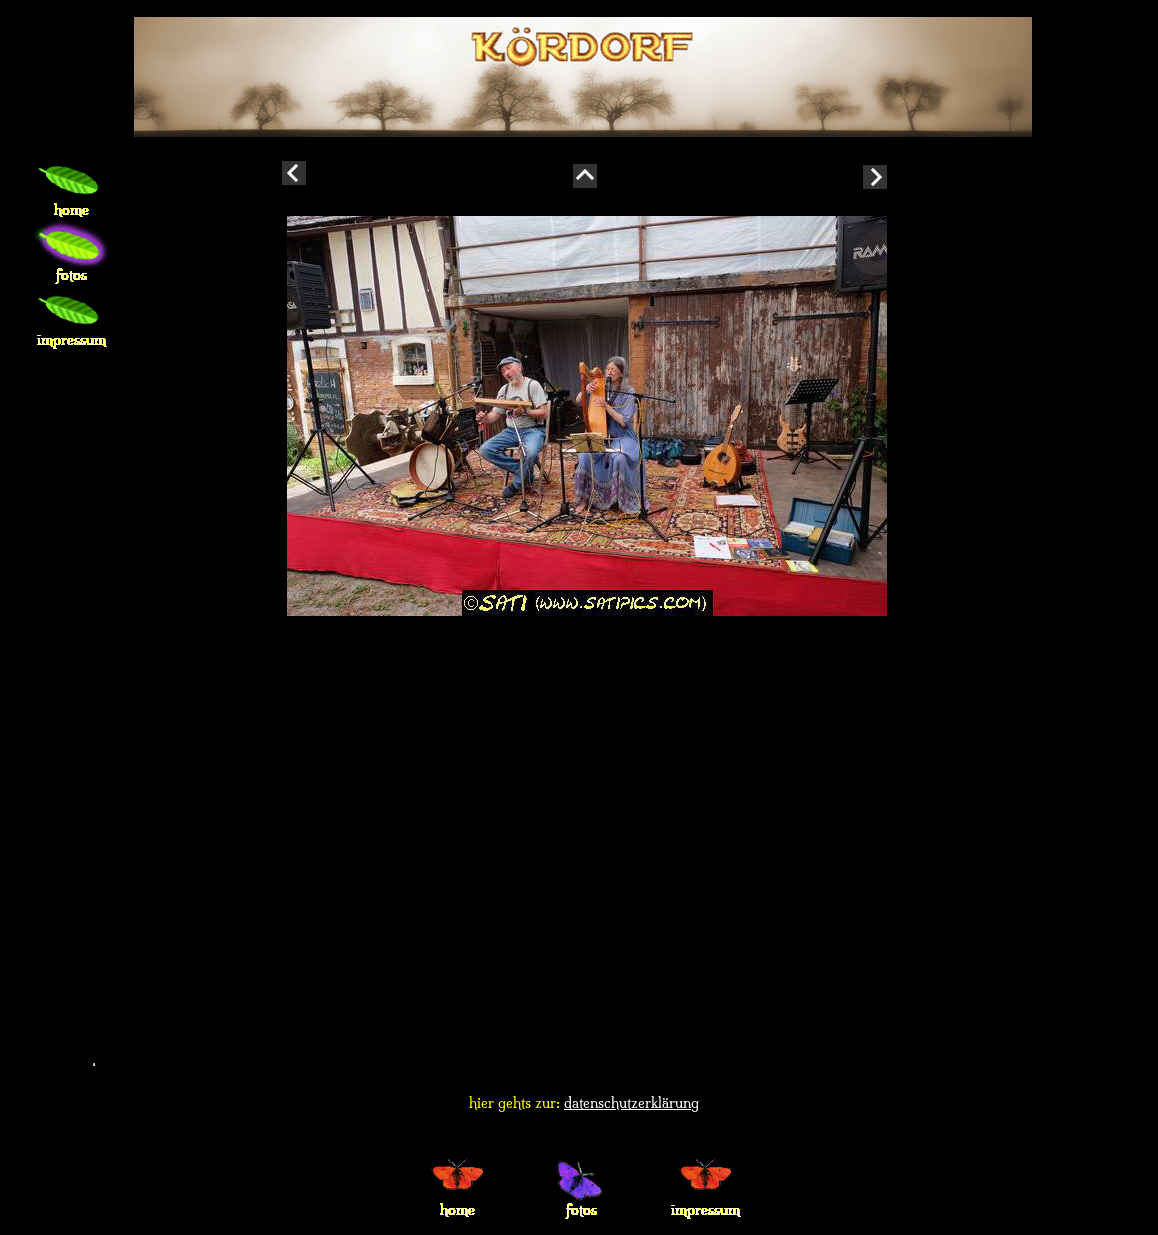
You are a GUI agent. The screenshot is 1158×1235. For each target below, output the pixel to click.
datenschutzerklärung (631, 1103)
